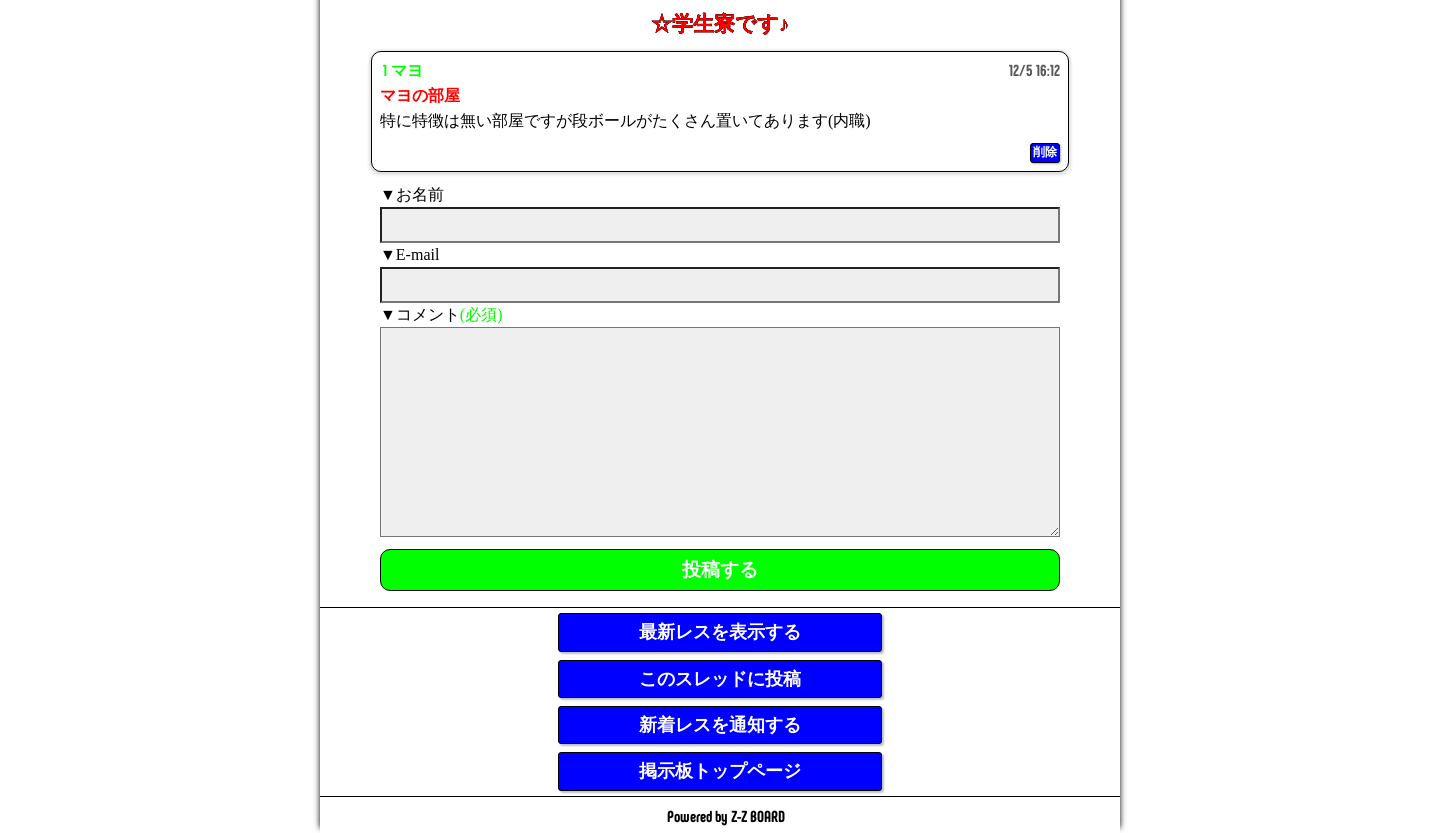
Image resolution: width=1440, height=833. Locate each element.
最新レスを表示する (720, 632)
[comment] (720, 432)
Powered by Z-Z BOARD (726, 815)
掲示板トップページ (720, 771)
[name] (720, 225)
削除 (1045, 152)
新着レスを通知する (720, 725)
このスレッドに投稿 (720, 679)
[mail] (720, 285)
